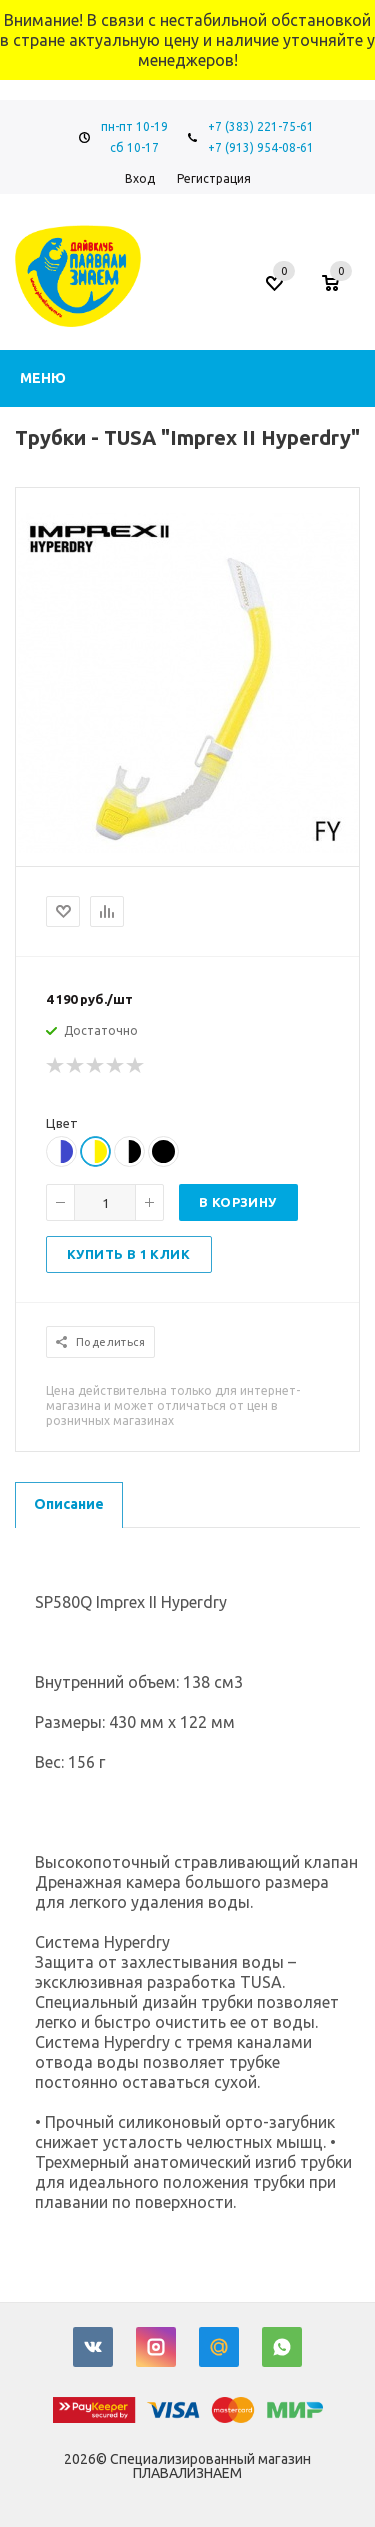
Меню (43, 378)
